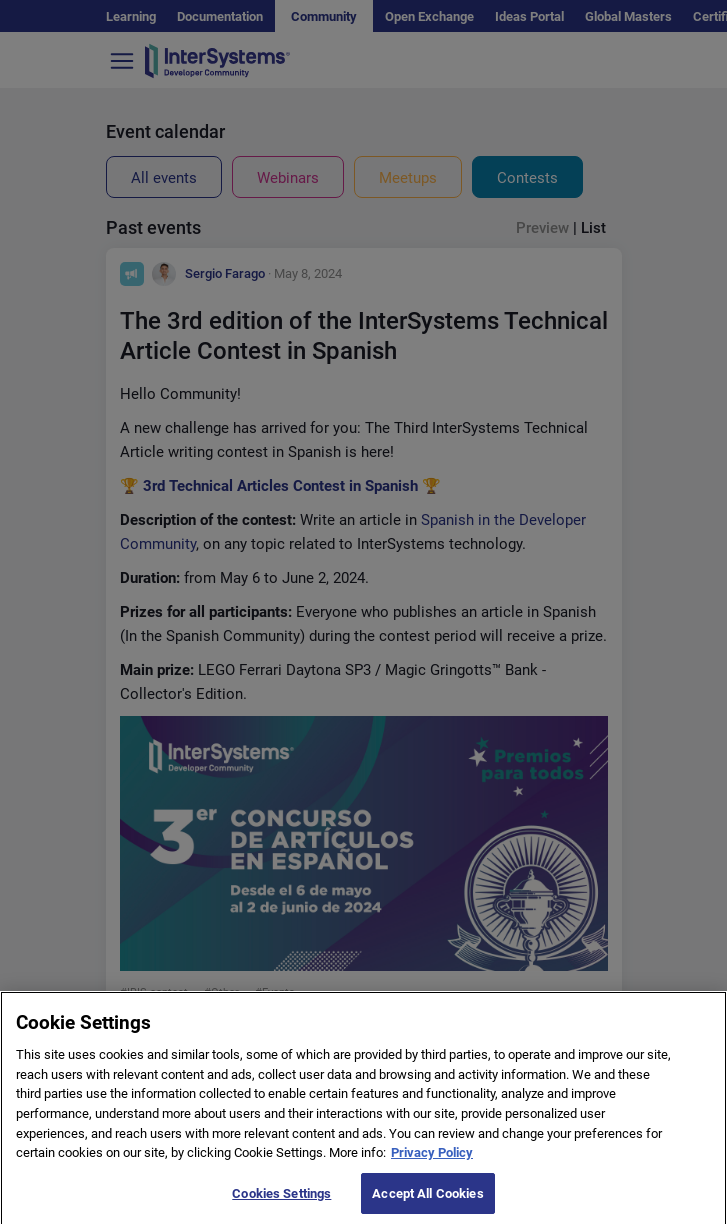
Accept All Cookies (427, 1202)
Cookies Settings (281, 1202)
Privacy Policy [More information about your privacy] (432, 1161)
